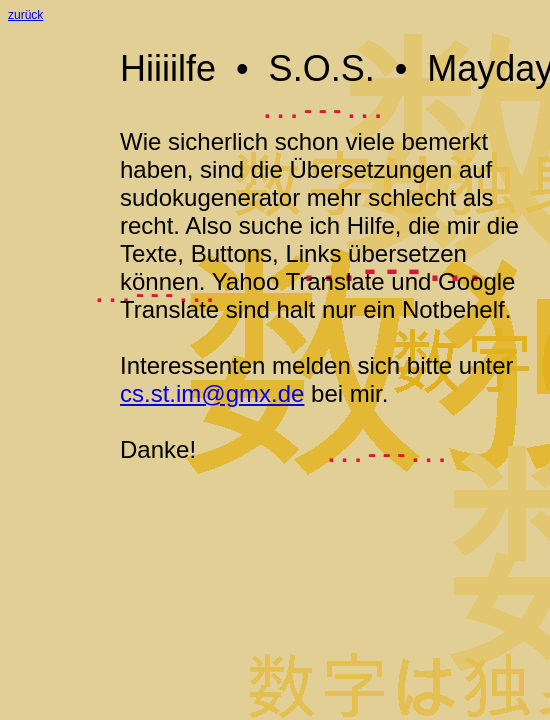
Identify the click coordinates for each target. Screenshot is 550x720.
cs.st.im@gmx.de (212, 393)
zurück (25, 15)
